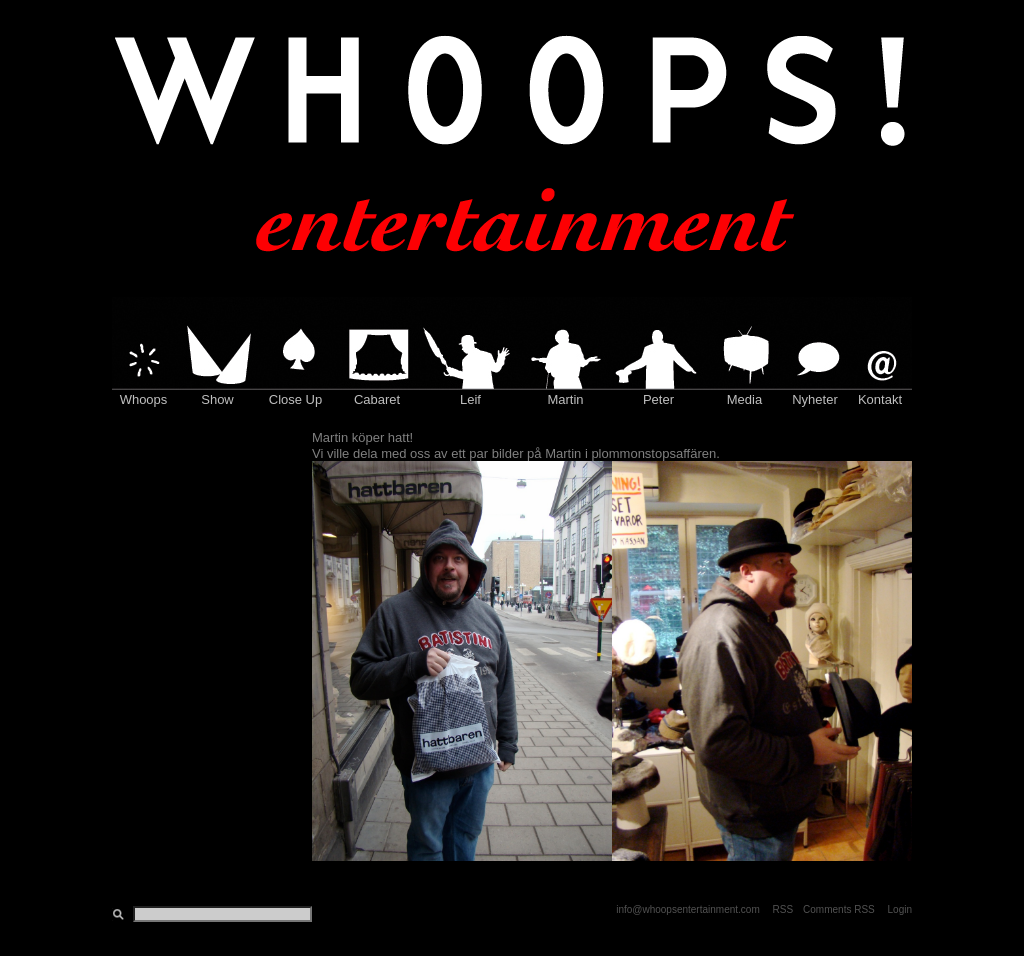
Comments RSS (839, 909)
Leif (470, 399)
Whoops (144, 399)
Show (217, 399)
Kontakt (880, 399)
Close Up (295, 399)
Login (900, 909)
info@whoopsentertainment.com (688, 909)
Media (744, 399)
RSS (783, 909)
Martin (565, 399)
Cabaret (377, 399)
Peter (658, 399)
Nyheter (815, 399)
